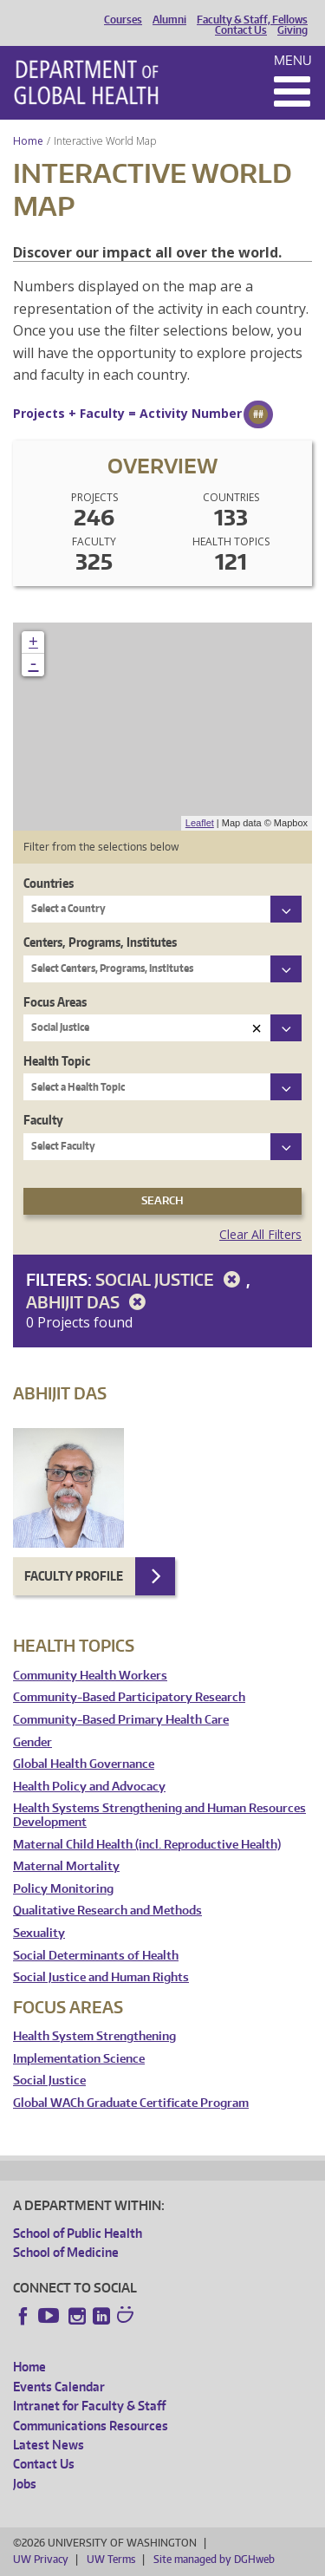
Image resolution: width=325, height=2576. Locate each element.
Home (28, 141)
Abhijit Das (89, 1302)
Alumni (169, 20)
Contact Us (241, 30)
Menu (293, 60)
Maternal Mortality (66, 1866)
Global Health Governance (83, 1764)
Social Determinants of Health (96, 1955)
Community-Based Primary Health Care (121, 1719)
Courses (123, 20)
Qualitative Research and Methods (107, 1910)
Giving (292, 30)
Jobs (24, 2483)
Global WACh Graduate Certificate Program (131, 2103)
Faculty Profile (73, 1575)
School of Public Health (77, 2233)
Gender (32, 1742)
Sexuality (39, 1933)
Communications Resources (90, 2425)
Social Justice (170, 1279)
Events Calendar (59, 2386)
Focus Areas (55, 1002)
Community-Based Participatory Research (129, 1697)
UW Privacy (40, 2559)
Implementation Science (79, 2058)
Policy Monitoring (63, 1888)
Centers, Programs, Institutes (100, 942)
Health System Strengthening (94, 2036)
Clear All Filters (260, 1234)
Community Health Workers (90, 1675)
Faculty (43, 1119)
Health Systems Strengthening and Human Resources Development (159, 1815)
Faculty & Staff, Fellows (252, 20)
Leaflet (199, 823)
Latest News (48, 2444)
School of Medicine (66, 2252)
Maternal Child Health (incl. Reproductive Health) (147, 1844)
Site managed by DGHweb (214, 2559)
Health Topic (56, 1060)
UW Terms (111, 2559)
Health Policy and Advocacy (89, 1786)
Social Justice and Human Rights (101, 1977)
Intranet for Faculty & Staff (89, 2405)
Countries (48, 883)
